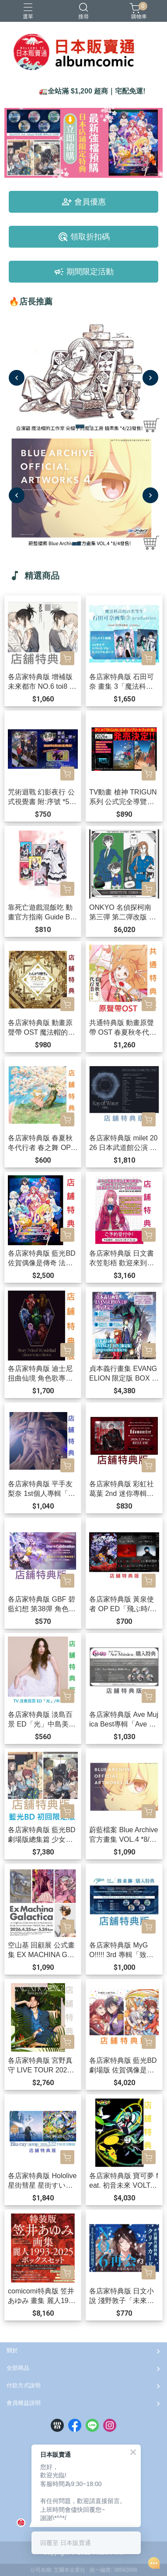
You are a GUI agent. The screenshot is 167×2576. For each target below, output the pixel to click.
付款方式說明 (24, 2385)
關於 (12, 2350)
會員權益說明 (24, 2403)
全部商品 (18, 2368)
